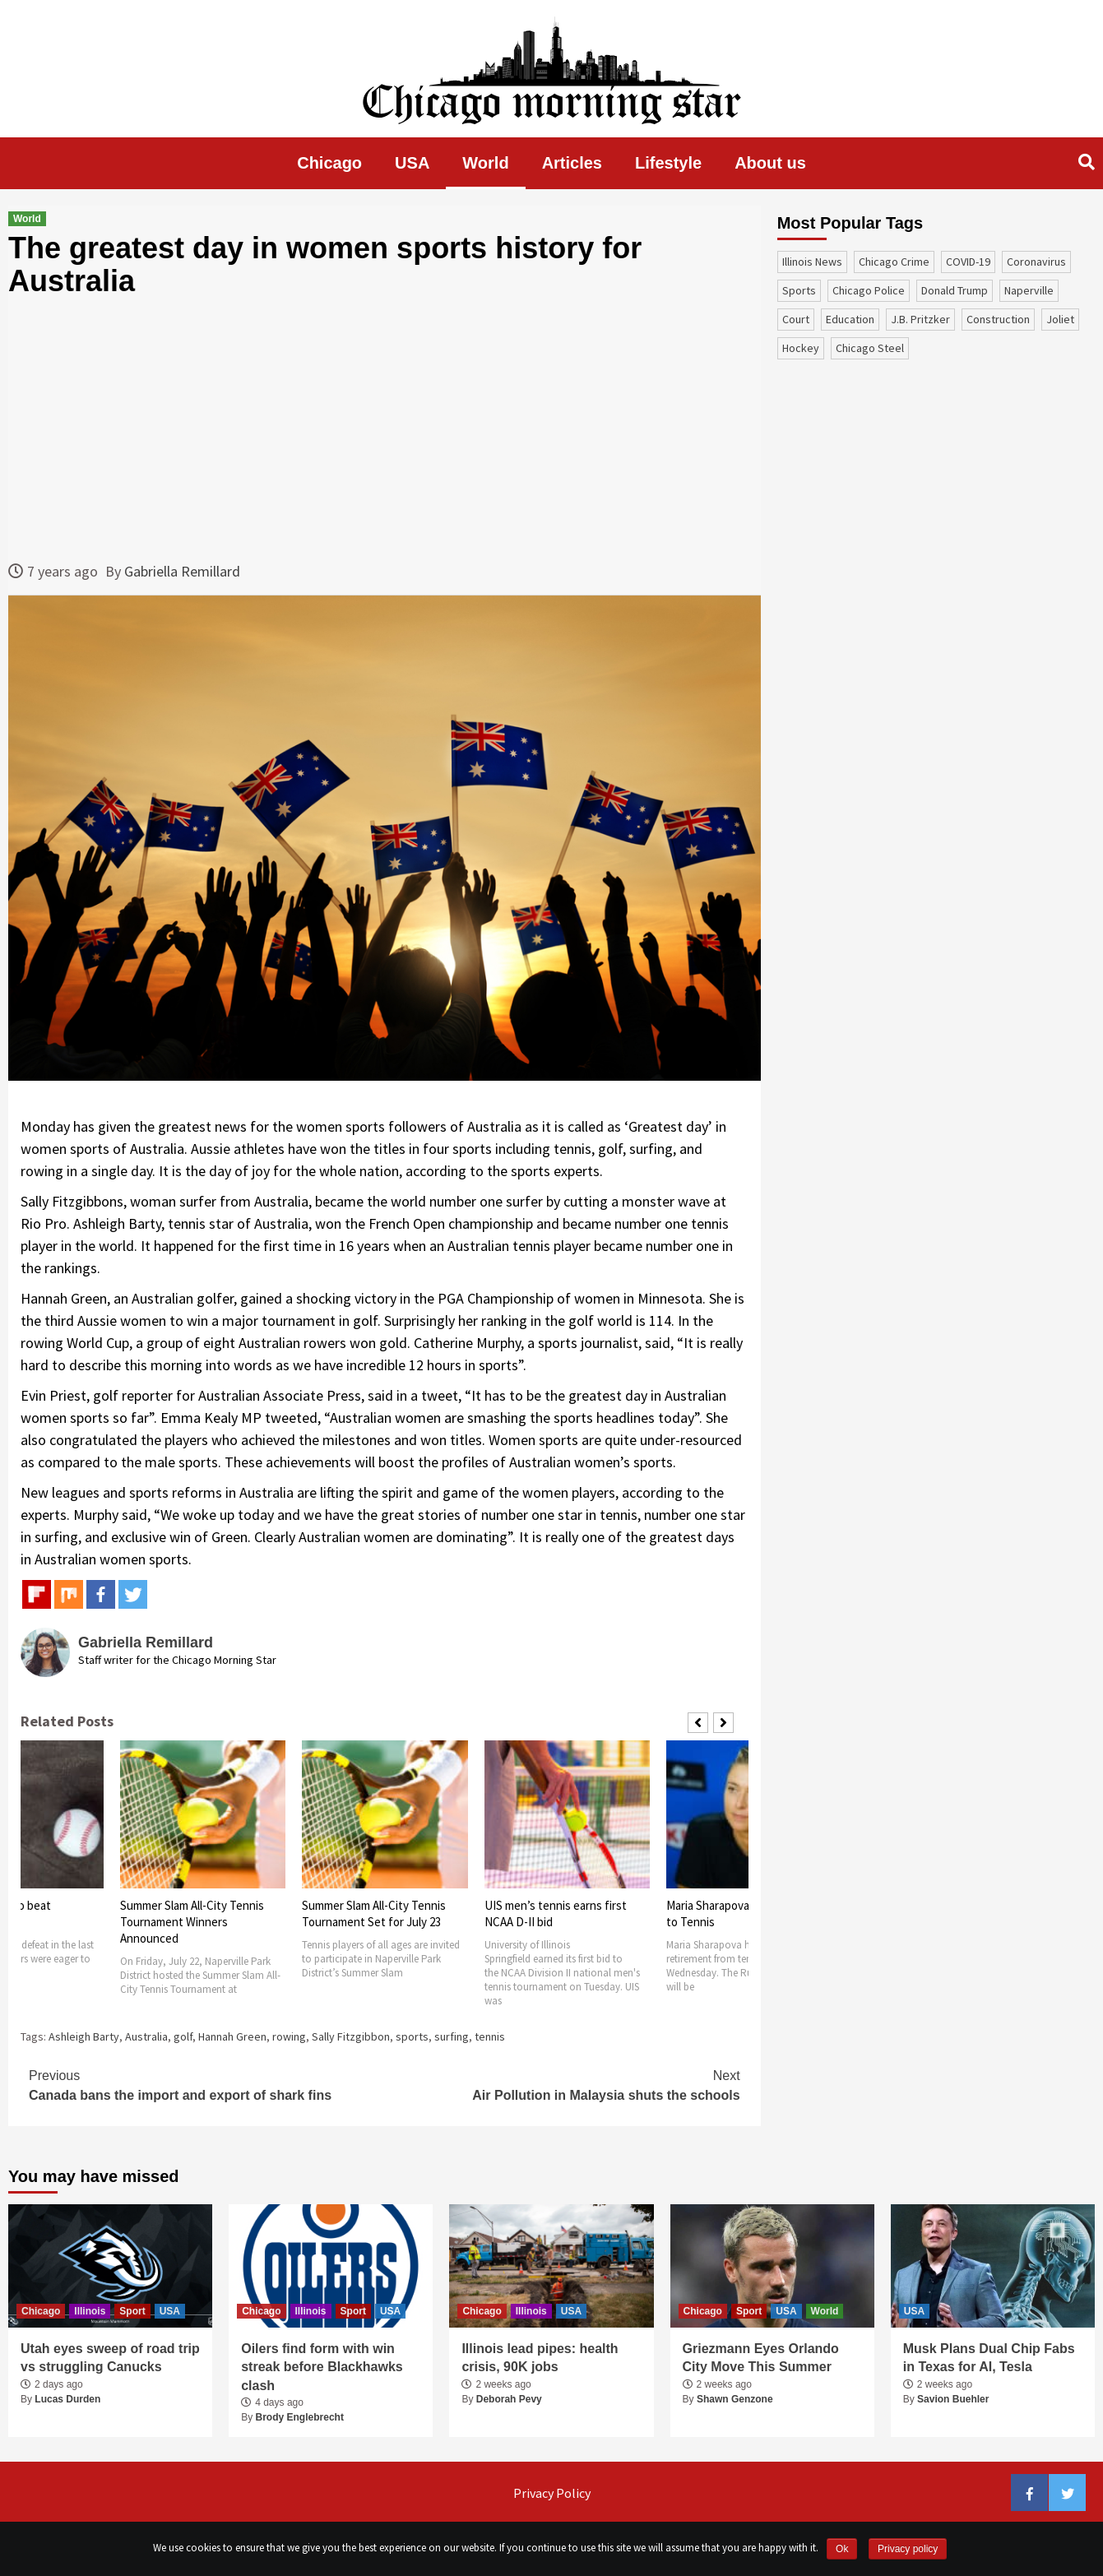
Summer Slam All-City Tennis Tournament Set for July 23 (374, 1913)
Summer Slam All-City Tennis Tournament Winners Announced (192, 1921)
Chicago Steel (870, 348)
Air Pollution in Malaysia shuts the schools (561, 2084)
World (485, 163)
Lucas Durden (67, 2399)
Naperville (1029, 290)
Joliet (1060, 319)
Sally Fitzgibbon (351, 2036)
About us (770, 163)
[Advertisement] (384, 428)
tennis (490, 2036)
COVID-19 (968, 261)
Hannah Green (232, 2036)
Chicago (329, 163)
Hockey (800, 348)
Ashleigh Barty (84, 2036)
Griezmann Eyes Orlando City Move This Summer (761, 2358)
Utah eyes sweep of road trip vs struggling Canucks (110, 2358)
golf (183, 2036)
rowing (289, 2036)
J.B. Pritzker (920, 319)
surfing (451, 2036)
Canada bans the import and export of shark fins (206, 2084)
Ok (842, 2549)
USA (412, 163)
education (850, 319)
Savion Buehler (953, 2399)
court (795, 319)
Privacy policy (908, 2549)
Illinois (89, 2311)
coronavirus (1036, 261)
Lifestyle (668, 163)
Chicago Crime (894, 261)
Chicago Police (868, 290)
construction (998, 319)
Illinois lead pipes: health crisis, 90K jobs (539, 2358)
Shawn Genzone (735, 2399)
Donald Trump (954, 290)
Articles (572, 163)
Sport (132, 2311)
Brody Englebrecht (300, 2417)
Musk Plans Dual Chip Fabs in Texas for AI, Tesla (989, 2358)
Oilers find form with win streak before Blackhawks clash (322, 2367)
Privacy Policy (552, 2493)
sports (412, 2036)
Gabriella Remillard (182, 571)
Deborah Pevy (509, 2399)
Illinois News (812, 261)
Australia (146, 2036)
